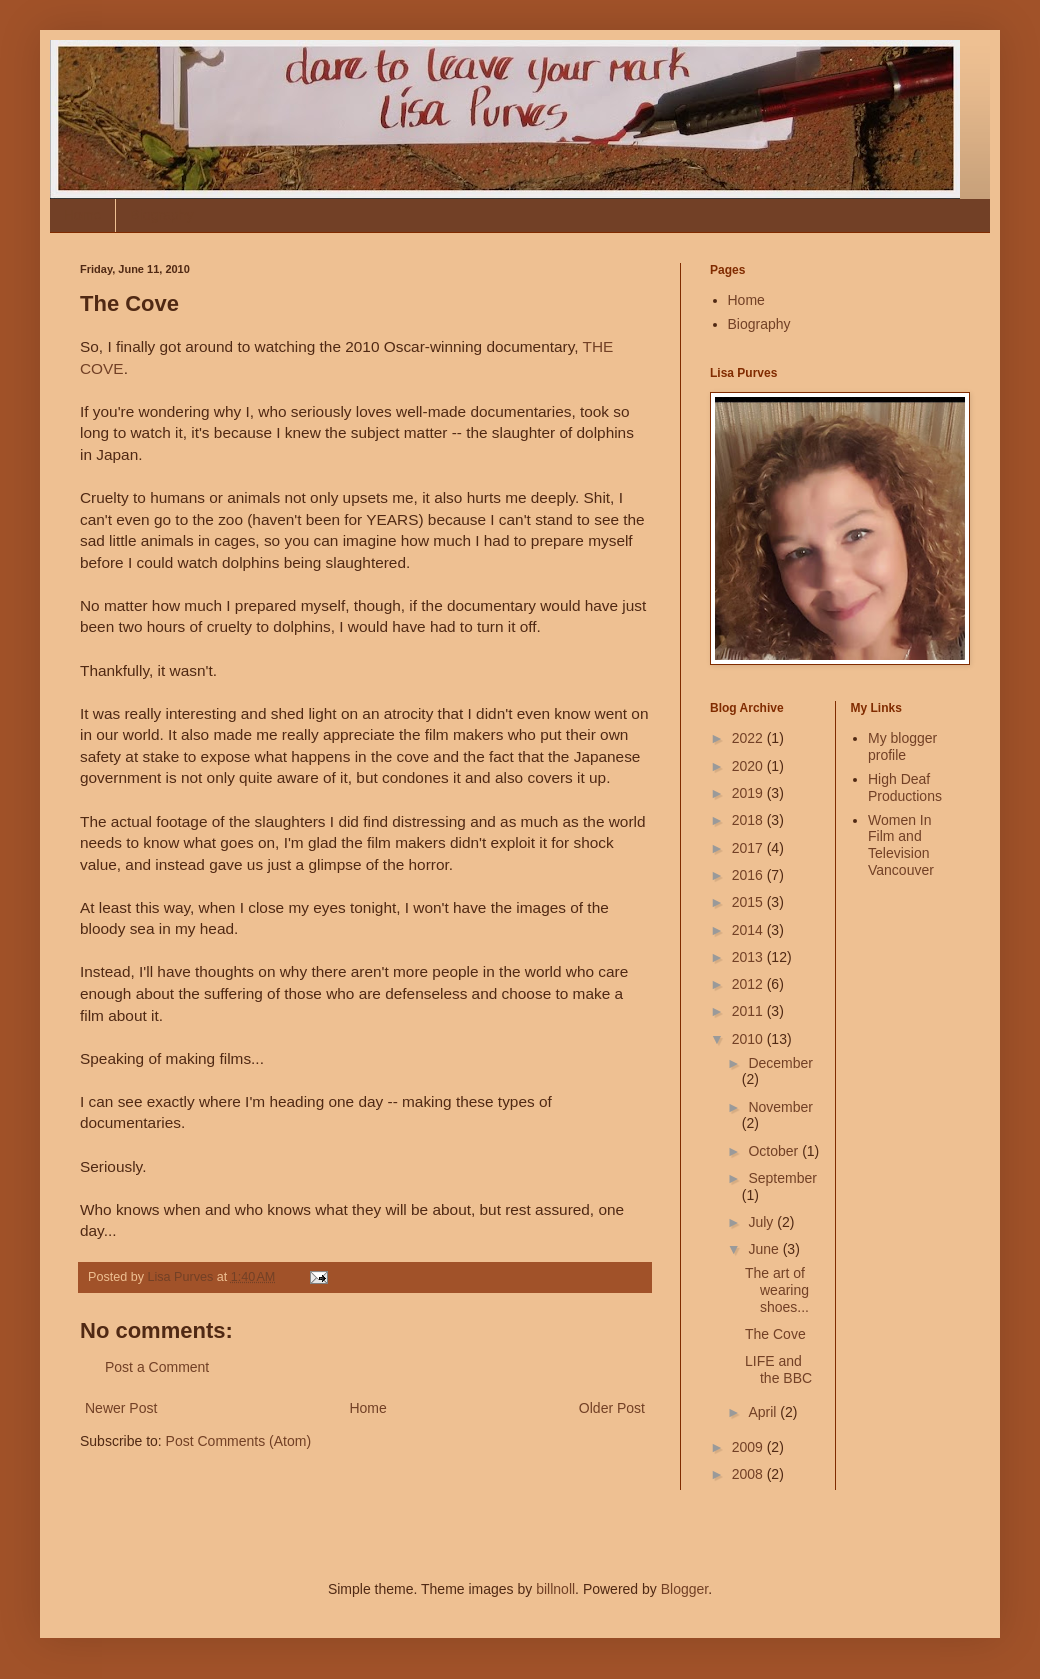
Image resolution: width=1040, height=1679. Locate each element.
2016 (749, 875)
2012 (749, 984)
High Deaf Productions (905, 787)
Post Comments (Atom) (238, 1441)
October (775, 1151)
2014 (749, 930)
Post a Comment (157, 1367)
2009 (749, 1447)
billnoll (555, 1589)
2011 (749, 1011)
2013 (749, 957)
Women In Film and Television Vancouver (901, 845)
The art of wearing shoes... (777, 1290)
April (764, 1412)
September (782, 1178)
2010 (749, 1039)
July (762, 1222)
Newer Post (121, 1408)
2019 (749, 793)
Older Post (612, 1408)
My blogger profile (902, 746)
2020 (749, 766)
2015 (749, 902)
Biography (161, 215)
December (780, 1063)
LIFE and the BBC (778, 1369)
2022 (749, 738)
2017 (749, 848)
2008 (749, 1474)
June (765, 1249)
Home (82, 215)
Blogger (684, 1589)
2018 (749, 820)
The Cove (775, 1334)
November (780, 1107)
